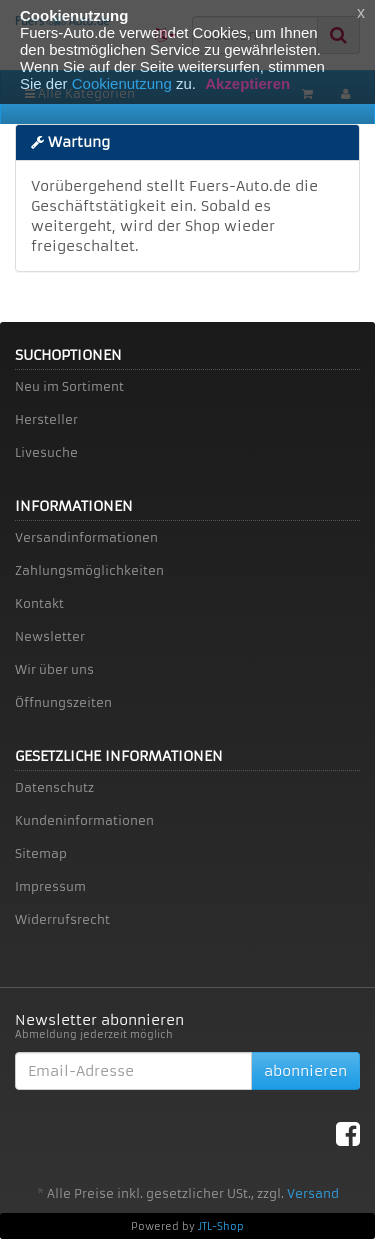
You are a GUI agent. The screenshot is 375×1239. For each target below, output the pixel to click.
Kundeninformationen (84, 820)
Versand (313, 1193)
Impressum (50, 886)
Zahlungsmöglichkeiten (89, 570)
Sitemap (41, 853)
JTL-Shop (221, 1226)
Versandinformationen (86, 537)
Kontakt (39, 603)
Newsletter (50, 636)
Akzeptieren (247, 83)
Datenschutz (54, 787)
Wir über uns (54, 669)
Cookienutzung (122, 83)
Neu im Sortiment (69, 386)
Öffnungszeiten (63, 702)
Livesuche (46, 452)
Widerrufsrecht (62, 919)
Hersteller (46, 419)
